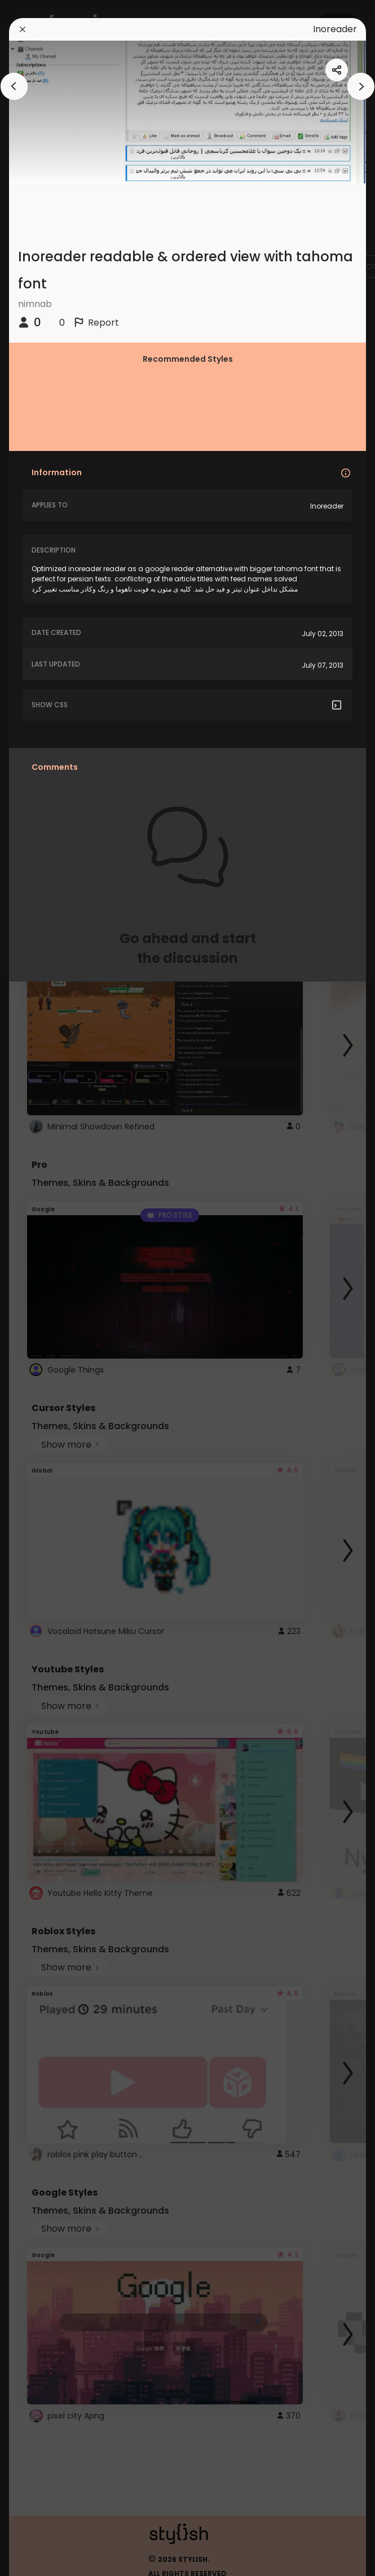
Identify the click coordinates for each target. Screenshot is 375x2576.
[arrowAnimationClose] (14, 86)
